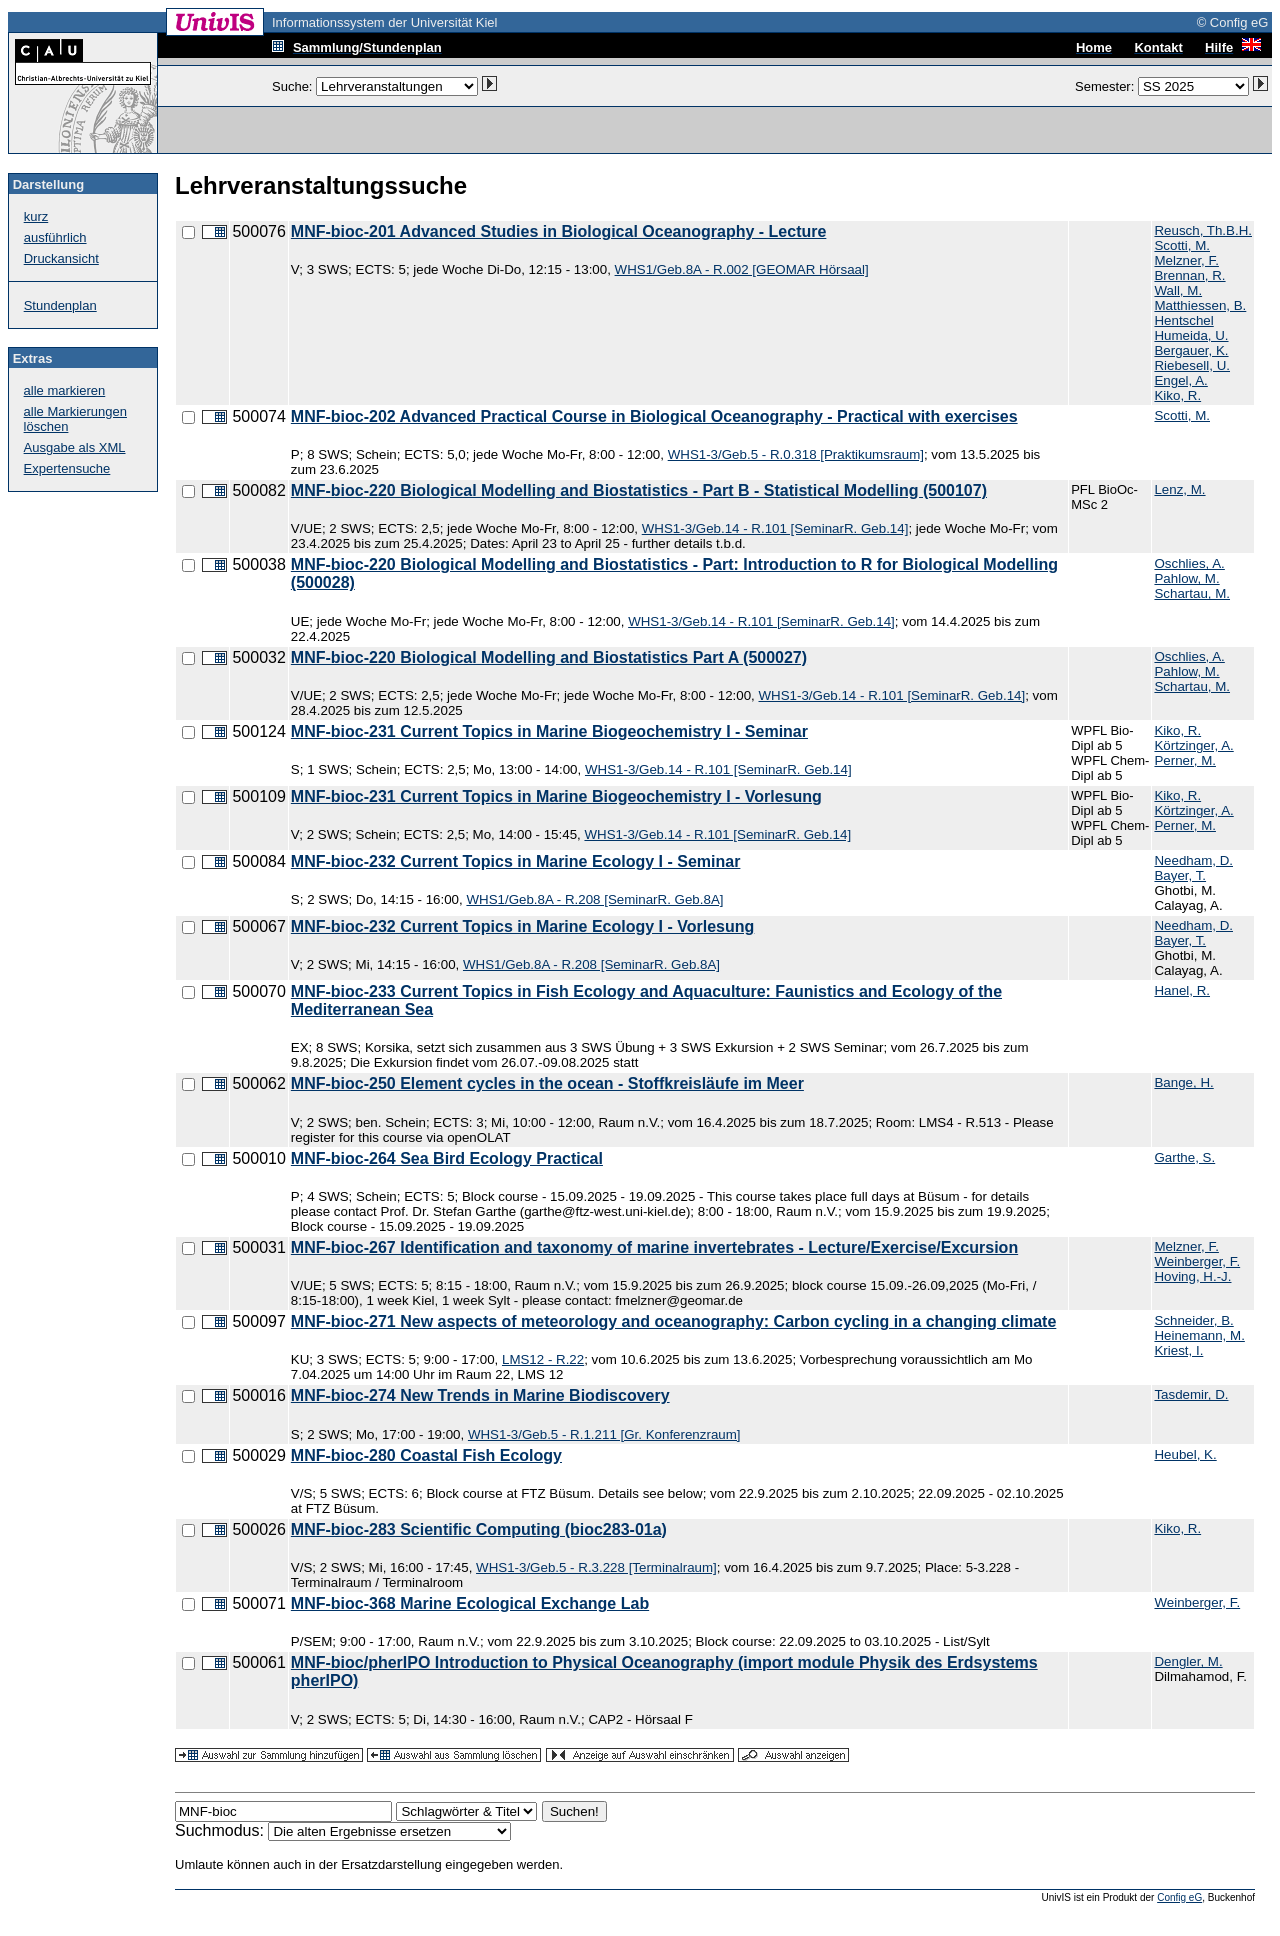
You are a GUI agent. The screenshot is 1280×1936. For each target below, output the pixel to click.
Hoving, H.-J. (1192, 1276)
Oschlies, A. (1189, 563)
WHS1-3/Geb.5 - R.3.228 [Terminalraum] (596, 1567)
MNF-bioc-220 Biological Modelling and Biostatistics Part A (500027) (549, 657)
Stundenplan (60, 305)
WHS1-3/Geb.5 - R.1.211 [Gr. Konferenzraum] (604, 1434)
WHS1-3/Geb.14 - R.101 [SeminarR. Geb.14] (775, 528)
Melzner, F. (1186, 260)
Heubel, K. (1185, 1454)
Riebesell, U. (1192, 365)
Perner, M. (1184, 760)
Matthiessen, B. (1200, 305)
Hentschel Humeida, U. (1191, 328)
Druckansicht (61, 258)
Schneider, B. (1193, 1320)
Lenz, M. (1179, 489)
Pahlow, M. (1186, 578)
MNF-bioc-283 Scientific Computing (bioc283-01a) (479, 1529)
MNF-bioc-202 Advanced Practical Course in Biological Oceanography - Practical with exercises (654, 416)
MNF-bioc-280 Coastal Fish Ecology (426, 1455)
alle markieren (65, 390)
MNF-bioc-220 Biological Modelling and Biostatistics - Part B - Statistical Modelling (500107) (639, 490)
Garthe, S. (1184, 1157)
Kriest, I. (1178, 1350)
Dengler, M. (1188, 1661)
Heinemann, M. (1199, 1335)
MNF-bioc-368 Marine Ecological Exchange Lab (470, 1603)
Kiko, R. (1177, 395)
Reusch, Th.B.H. (1203, 230)
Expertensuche (67, 468)
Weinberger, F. (1197, 1261)
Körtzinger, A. (1193, 745)
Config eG (1179, 1897)
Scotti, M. (1182, 245)
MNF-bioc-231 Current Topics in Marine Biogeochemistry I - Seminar (549, 731)
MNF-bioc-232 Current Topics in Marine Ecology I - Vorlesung (522, 926)
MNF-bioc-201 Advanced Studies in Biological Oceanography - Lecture (559, 231)
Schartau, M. (1192, 593)
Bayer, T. (1180, 875)
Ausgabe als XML (75, 447)
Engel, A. (1180, 380)
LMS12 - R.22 (543, 1359)
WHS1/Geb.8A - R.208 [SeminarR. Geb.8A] (594, 899)
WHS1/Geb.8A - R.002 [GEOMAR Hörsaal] (742, 269)
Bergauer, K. (1191, 350)
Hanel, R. (1182, 990)
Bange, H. (1183, 1082)
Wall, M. (1178, 290)
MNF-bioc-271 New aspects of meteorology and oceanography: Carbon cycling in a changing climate (673, 1321)
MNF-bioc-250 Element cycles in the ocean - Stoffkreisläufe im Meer (547, 1083)
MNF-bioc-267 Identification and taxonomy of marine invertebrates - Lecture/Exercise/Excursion (654, 1247)
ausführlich (55, 237)
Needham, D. (1193, 860)
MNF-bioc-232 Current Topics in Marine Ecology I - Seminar (516, 861)
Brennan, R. (1189, 275)
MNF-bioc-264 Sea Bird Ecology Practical (447, 1158)
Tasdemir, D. (1191, 1394)
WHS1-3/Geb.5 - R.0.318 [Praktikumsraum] (796, 454)
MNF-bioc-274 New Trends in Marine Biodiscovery (480, 1395)
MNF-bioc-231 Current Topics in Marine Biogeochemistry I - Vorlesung (556, 796)
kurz (36, 216)
